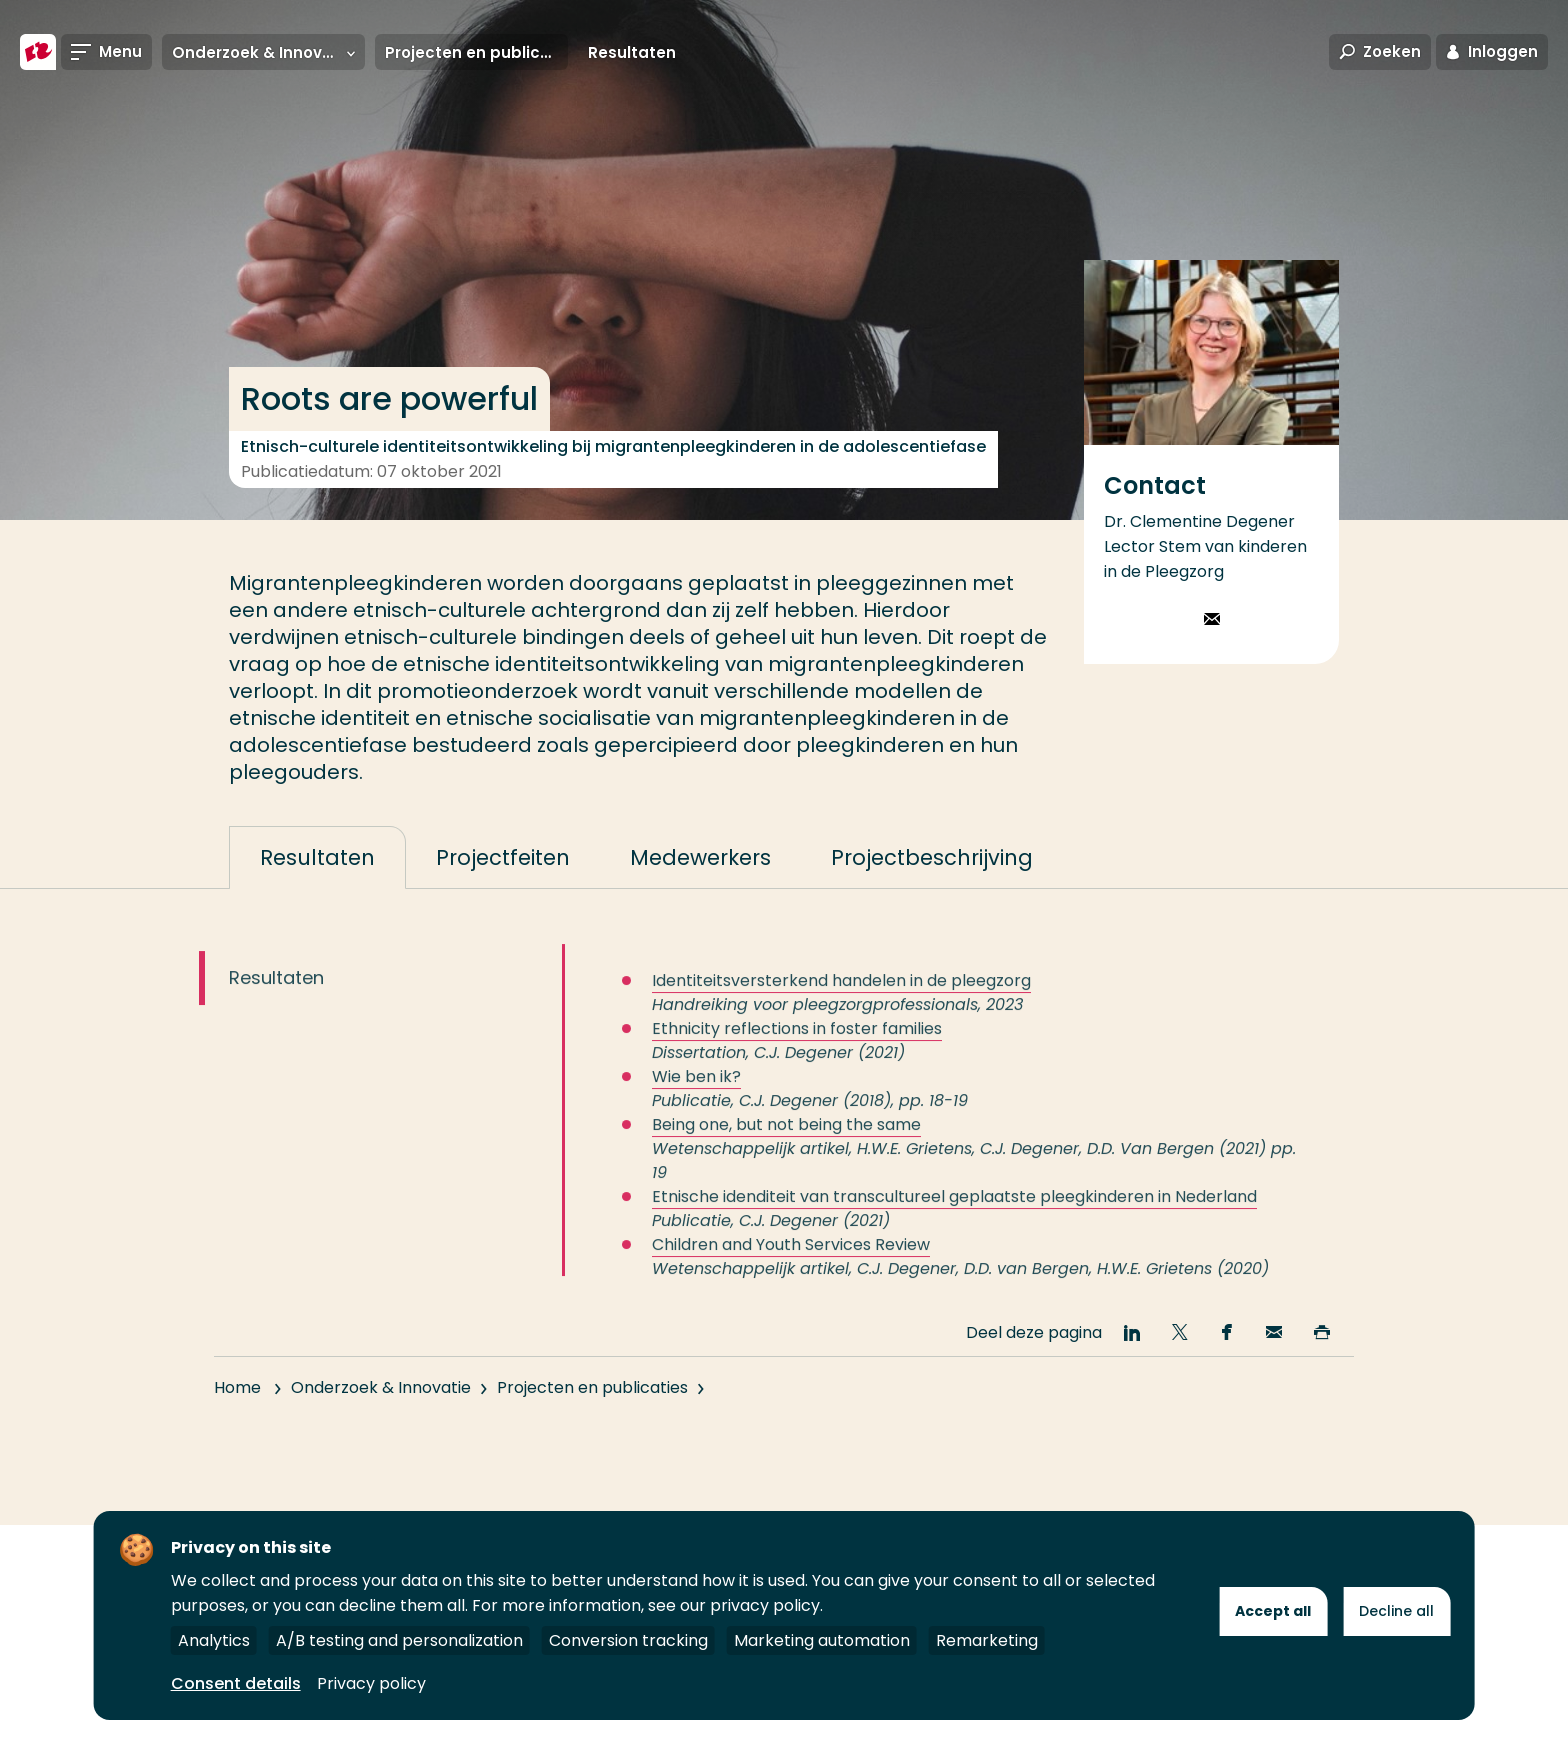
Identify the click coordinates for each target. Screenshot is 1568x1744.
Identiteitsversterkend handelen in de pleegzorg (841, 998)
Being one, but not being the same (786, 1142)
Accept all (1273, 1611)
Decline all (1396, 1611)
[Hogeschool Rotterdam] (38, 52)
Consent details (236, 1683)
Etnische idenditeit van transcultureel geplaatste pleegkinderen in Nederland (954, 1214)
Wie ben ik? (696, 1094)
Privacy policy (371, 1683)
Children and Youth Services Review (791, 1262)
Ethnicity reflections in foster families (797, 1046)
